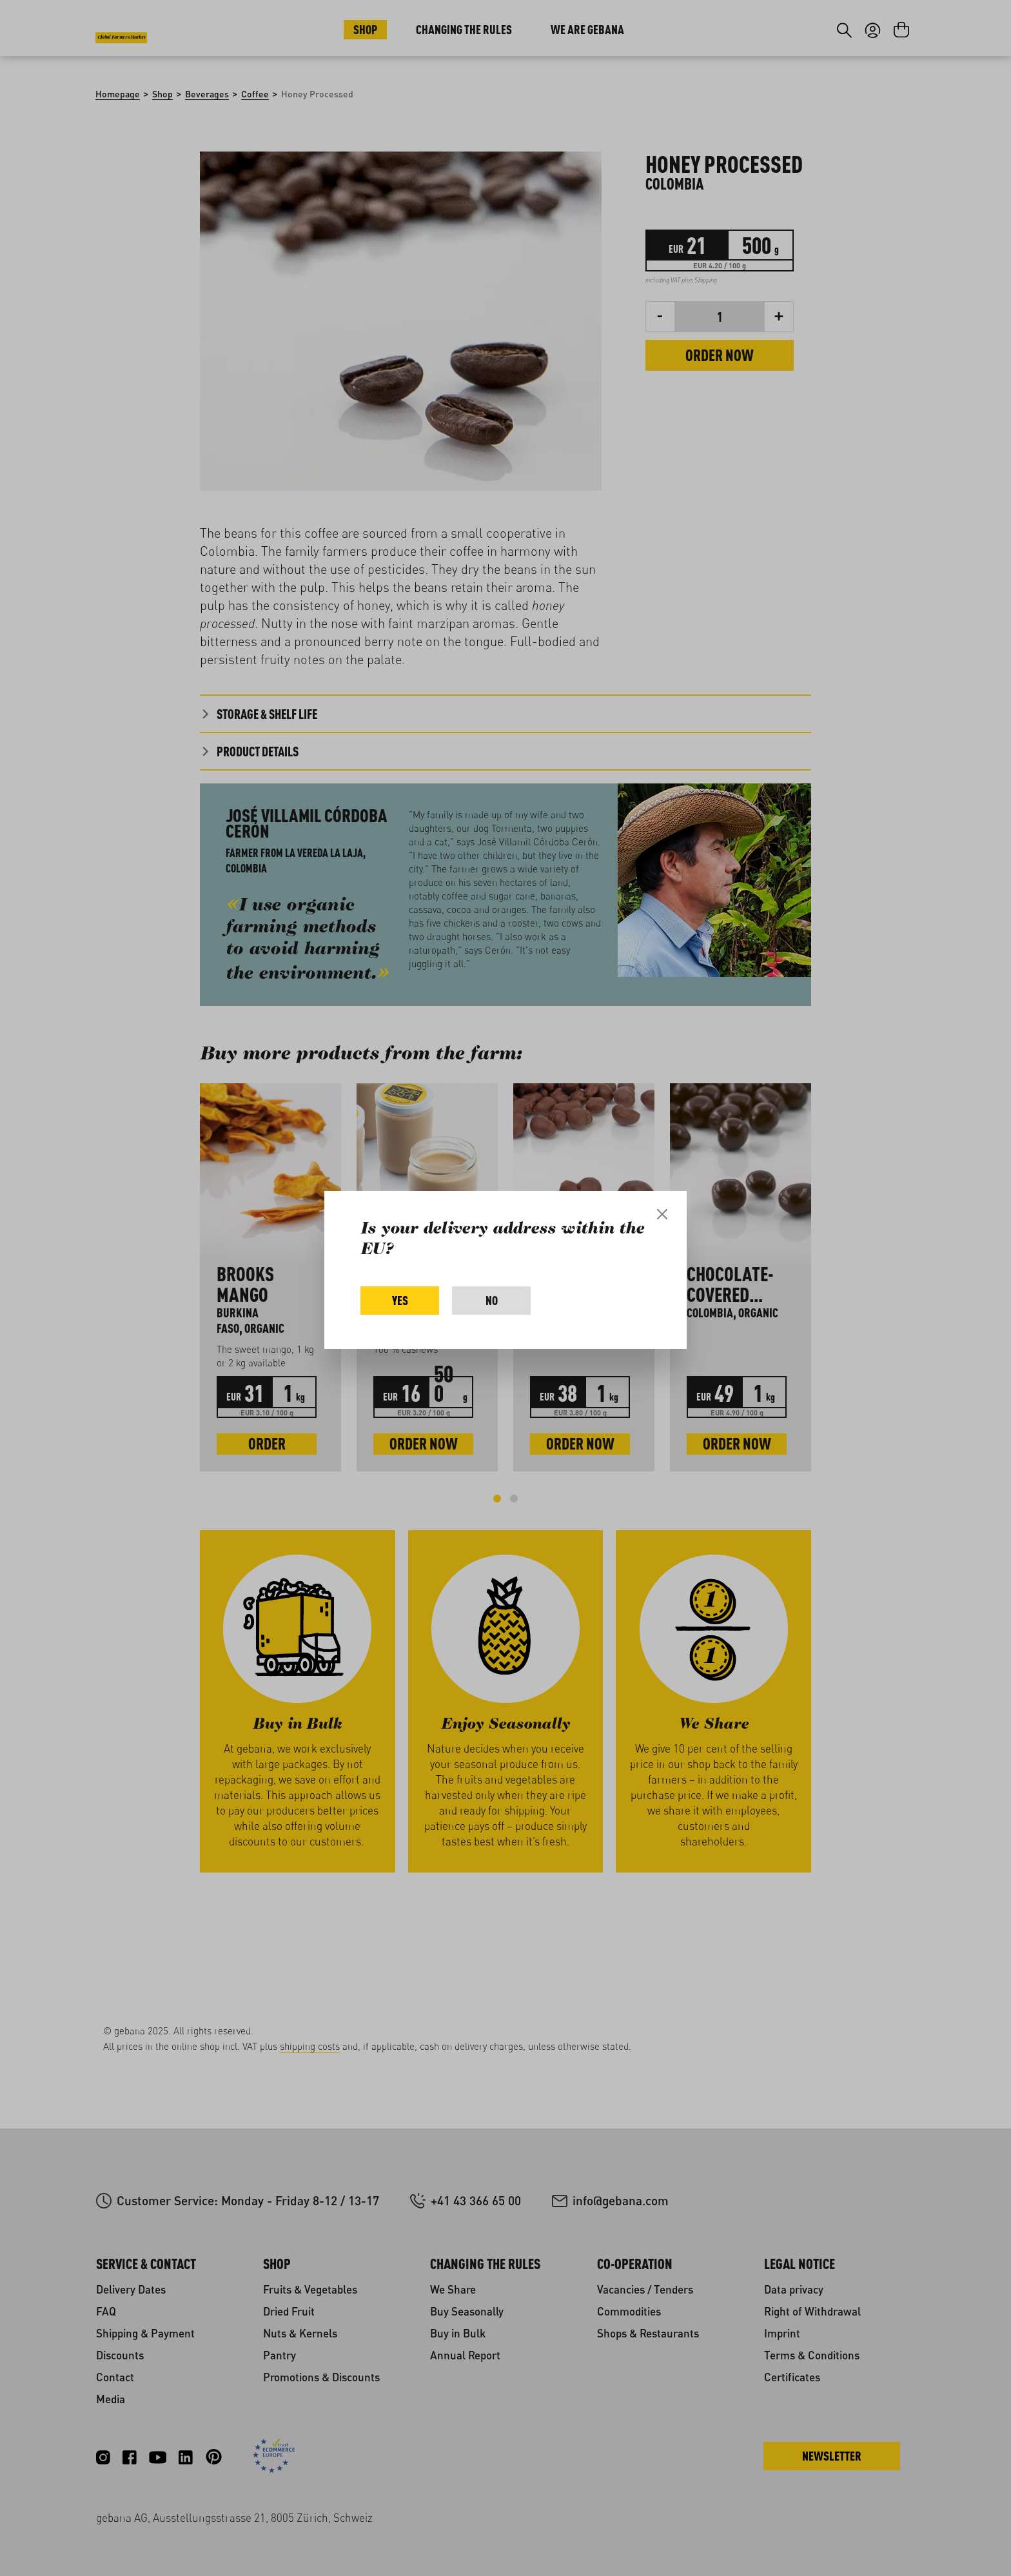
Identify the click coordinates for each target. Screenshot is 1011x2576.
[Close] (662, 1214)
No (492, 1300)
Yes (400, 1300)
